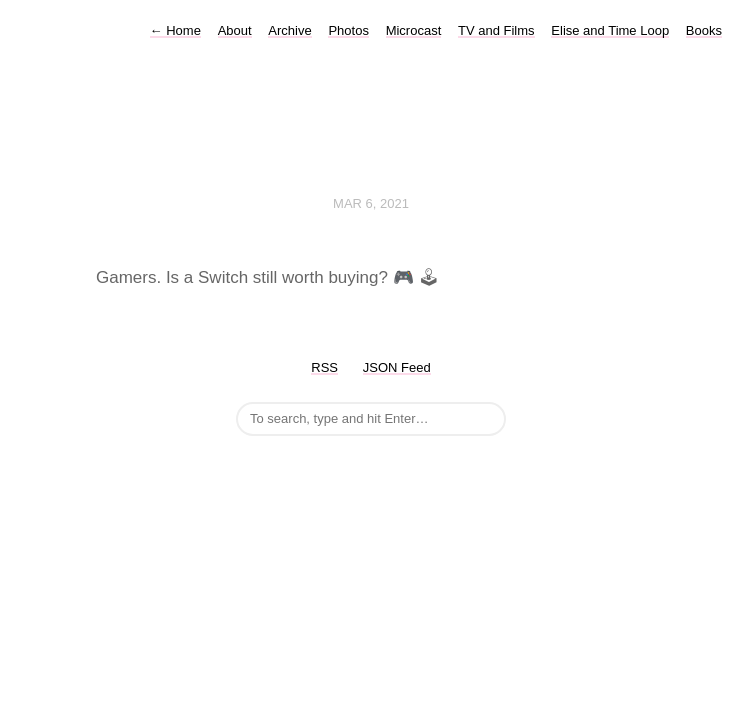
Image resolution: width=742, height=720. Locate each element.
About (235, 30)
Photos (348, 30)
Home (175, 30)
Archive (289, 30)
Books (704, 30)
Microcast (414, 30)
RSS (324, 367)
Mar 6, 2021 (371, 203)
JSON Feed (397, 367)
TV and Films (496, 30)
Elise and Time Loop (610, 30)
